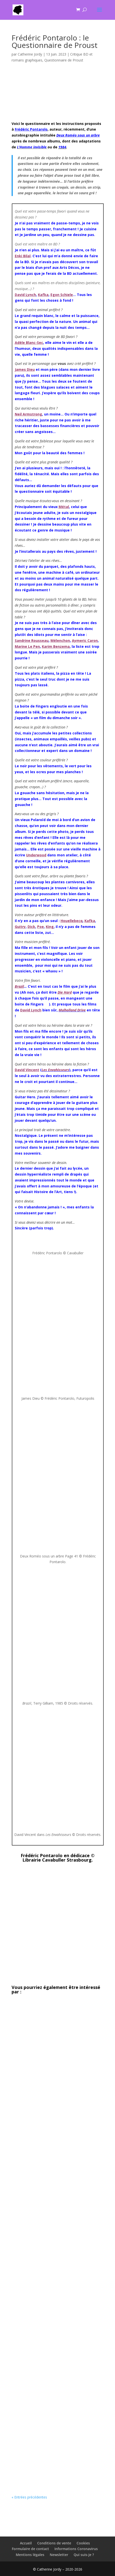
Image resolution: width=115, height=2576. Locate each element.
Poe (40, 926)
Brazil (19, 986)
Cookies (83, 2543)
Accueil (26, 2543)
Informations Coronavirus (76, 2548)
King (50, 926)
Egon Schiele (61, 294)
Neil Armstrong (28, 414)
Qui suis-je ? (84, 2554)
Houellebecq (71, 920)
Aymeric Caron (85, 640)
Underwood (36, 855)
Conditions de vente (54, 2543)
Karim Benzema (56, 646)
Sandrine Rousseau (32, 640)
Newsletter (59, 2554)
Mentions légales (30, 2554)
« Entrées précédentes (29, 2497)
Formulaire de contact (30, 2548)
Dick (31, 926)
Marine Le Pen (27, 646)
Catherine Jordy (30, 54)
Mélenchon (60, 640)
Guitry (20, 926)
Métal (64, 506)
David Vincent (27, 1069)
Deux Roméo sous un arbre (78, 135)
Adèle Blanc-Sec (29, 342)
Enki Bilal (23, 256)
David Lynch (25, 294)
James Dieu (25, 369)
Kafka (43, 294)
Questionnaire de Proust (63, 60)
